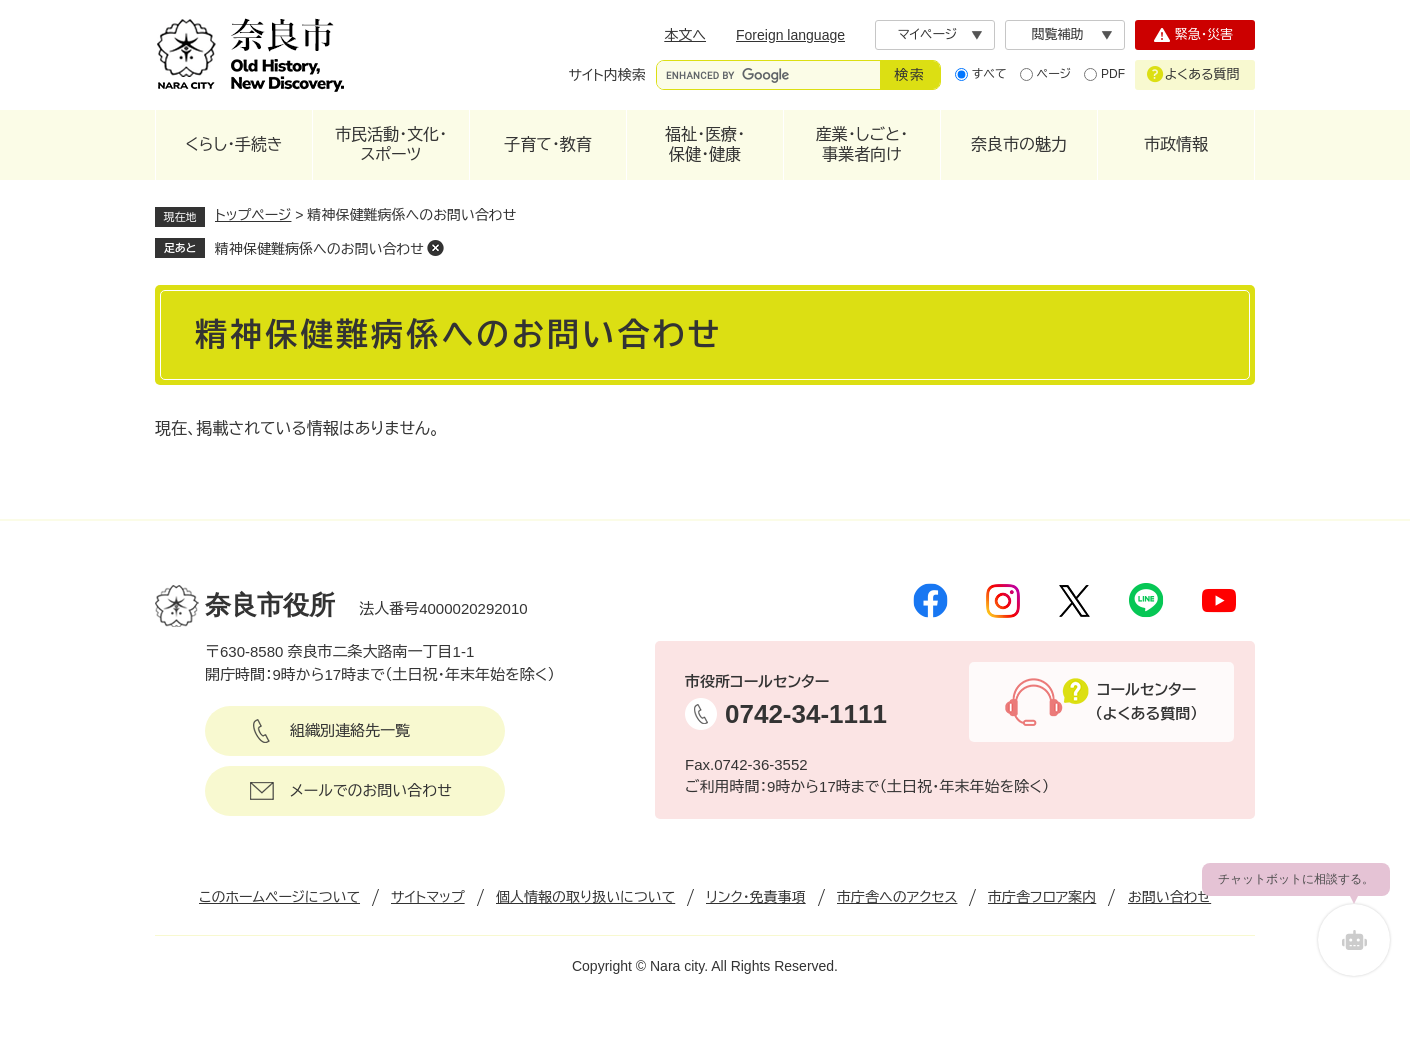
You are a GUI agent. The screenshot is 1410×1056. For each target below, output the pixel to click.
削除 (436, 248)
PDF (1113, 74)
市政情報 (1176, 144)
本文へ (685, 35)
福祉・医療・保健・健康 (705, 144)
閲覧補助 (1058, 34)
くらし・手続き (234, 144)
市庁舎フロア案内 (1042, 897)
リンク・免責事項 (756, 897)
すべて (989, 74)
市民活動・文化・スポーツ (391, 144)
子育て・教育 (548, 144)
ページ (1054, 74)
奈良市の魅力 (1019, 144)
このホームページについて (279, 897)
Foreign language (790, 35)
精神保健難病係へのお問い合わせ (319, 249)
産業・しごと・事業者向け (862, 144)
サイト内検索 (607, 75)
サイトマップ (428, 897)
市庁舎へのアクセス (897, 897)
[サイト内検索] (768, 75)
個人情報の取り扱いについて (585, 897)
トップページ (253, 215)
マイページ (928, 34)
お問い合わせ (1169, 897)
